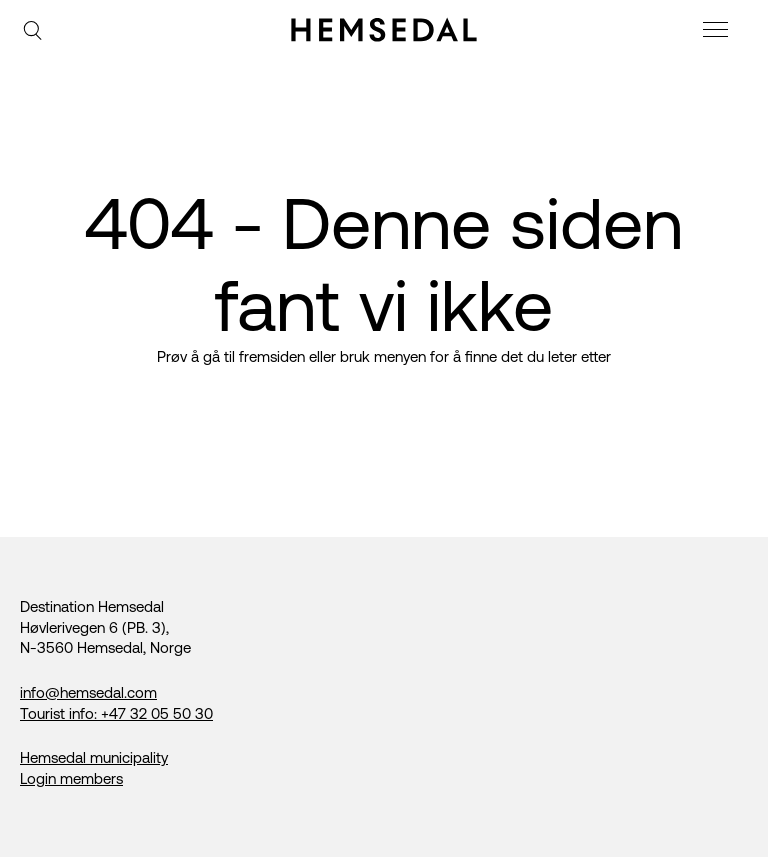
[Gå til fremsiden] (384, 30)
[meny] (718, 32)
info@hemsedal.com (88, 692)
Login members (71, 778)
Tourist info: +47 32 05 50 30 (116, 713)
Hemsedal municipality (94, 757)
